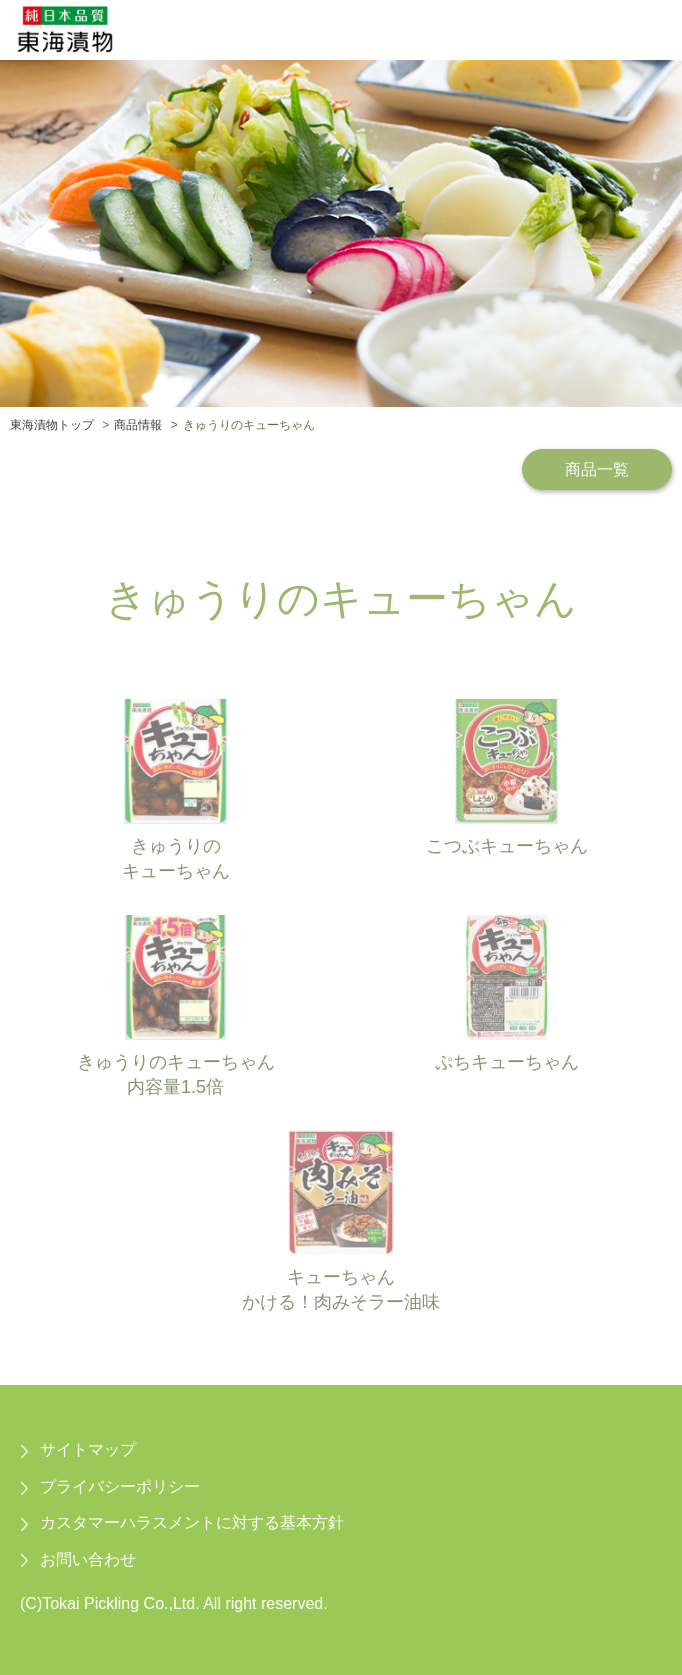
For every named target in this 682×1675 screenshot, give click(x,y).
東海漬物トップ (52, 425)
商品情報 (138, 425)
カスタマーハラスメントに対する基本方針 (192, 1522)
